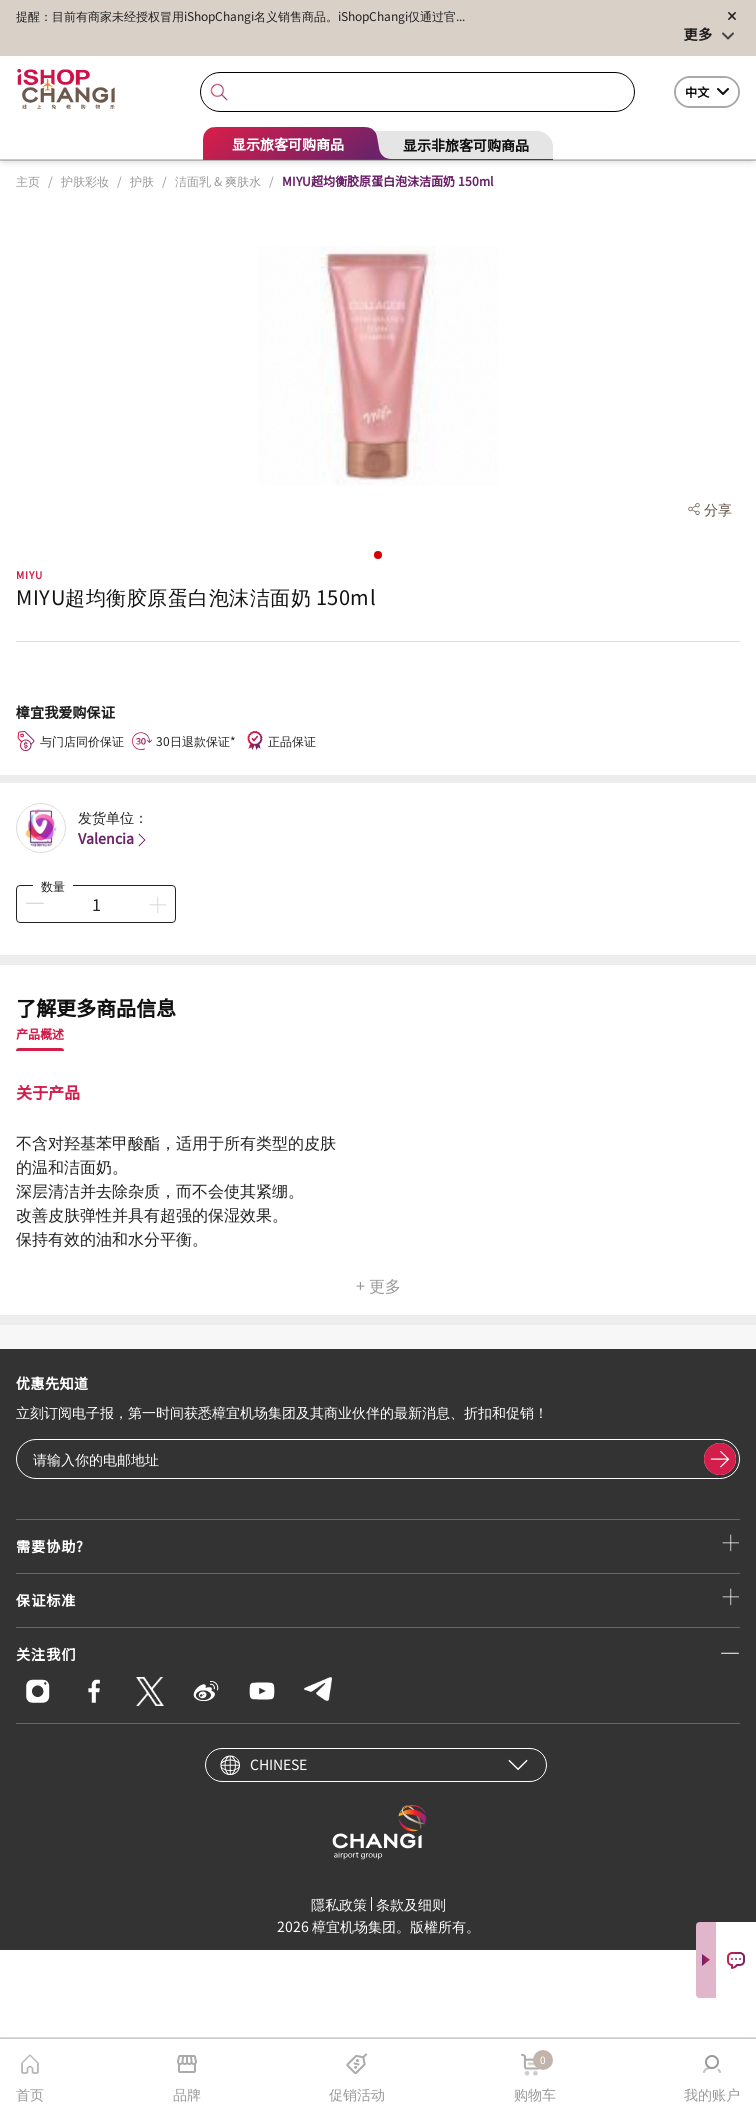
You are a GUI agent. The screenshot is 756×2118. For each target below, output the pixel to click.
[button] (378, 555)
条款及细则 (411, 1904)
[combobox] (417, 92)
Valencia (114, 838)
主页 (28, 180)
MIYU (29, 574)
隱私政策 (339, 1904)
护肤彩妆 (85, 180)
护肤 (142, 180)
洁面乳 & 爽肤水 (218, 180)
